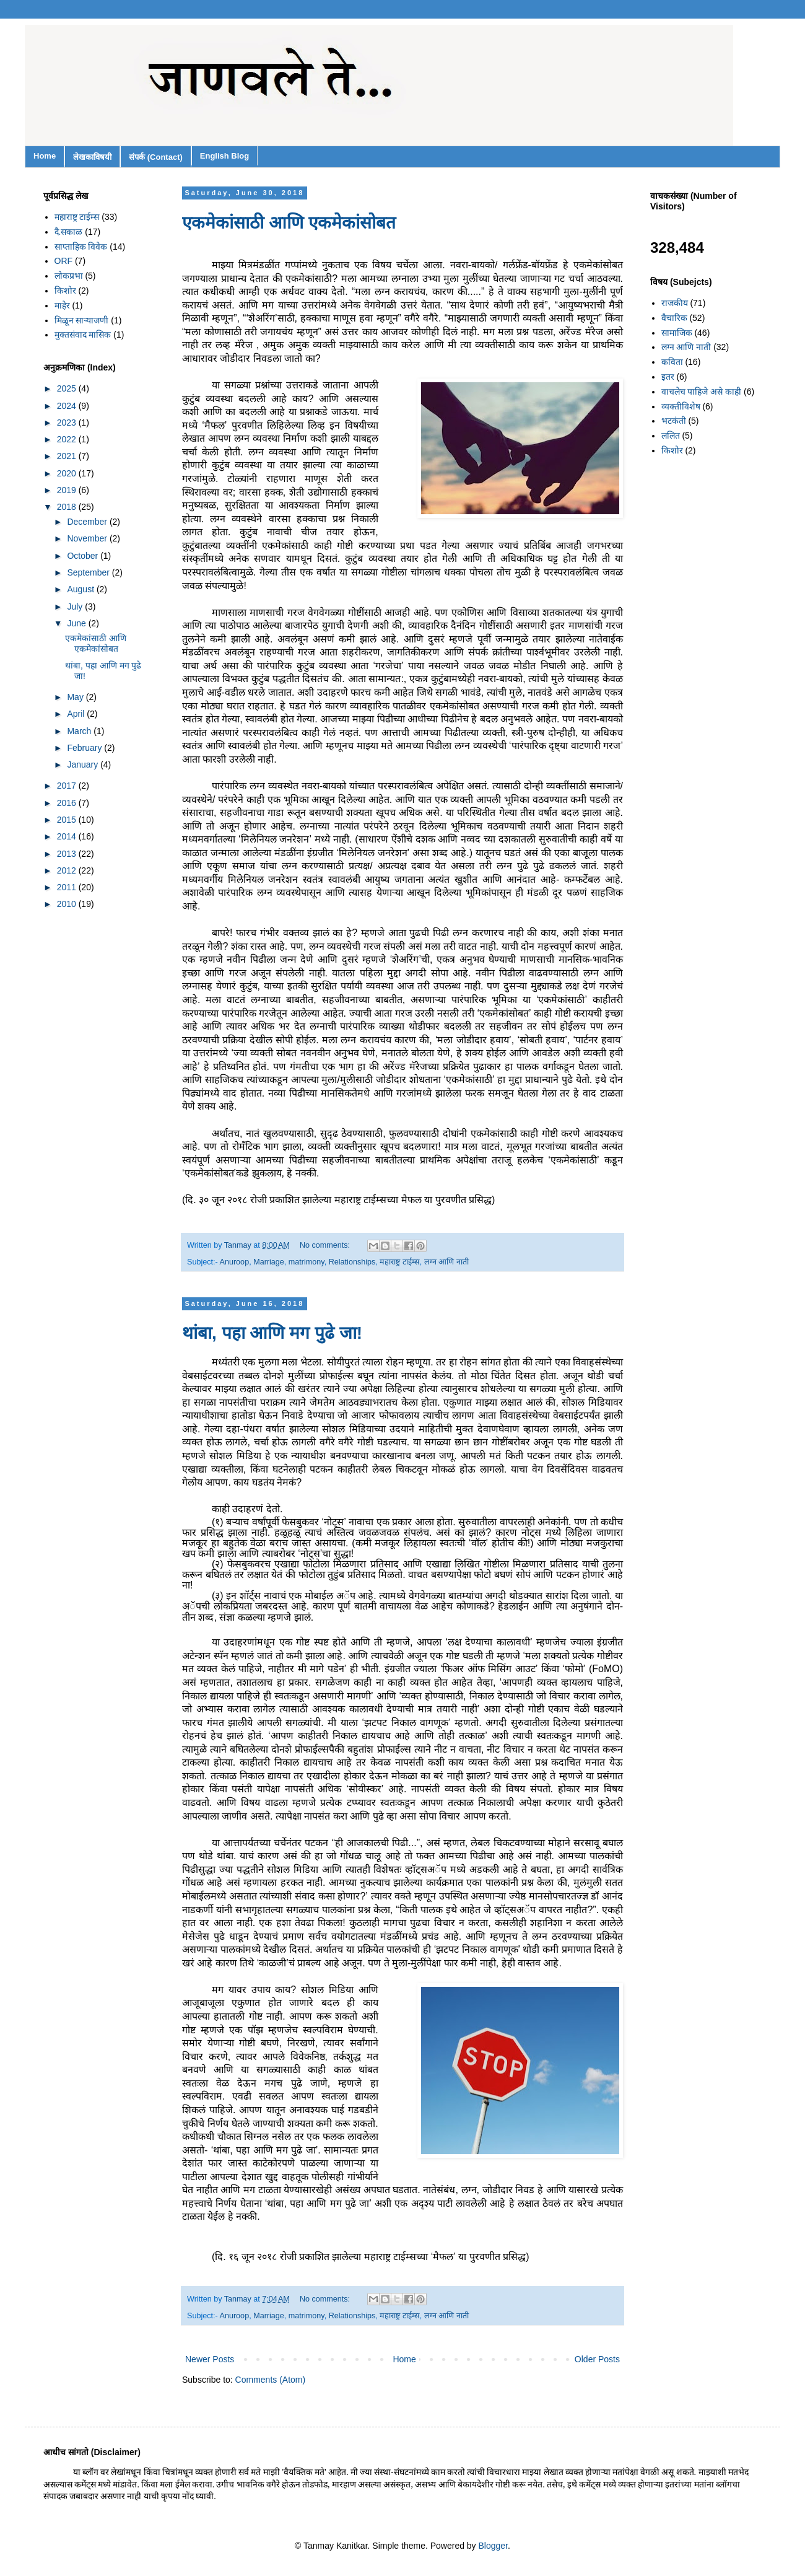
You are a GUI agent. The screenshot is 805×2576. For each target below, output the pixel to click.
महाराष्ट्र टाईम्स (400, 1262)
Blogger (493, 2546)
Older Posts (597, 2359)
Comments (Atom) (270, 2380)
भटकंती (673, 421)
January (83, 764)
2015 (68, 820)
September (89, 572)
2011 (68, 887)
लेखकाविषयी (92, 157)
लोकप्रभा (68, 276)
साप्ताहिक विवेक (81, 247)
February (85, 748)
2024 (68, 406)
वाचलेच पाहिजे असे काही (701, 391)
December (88, 522)
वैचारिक (674, 318)
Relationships (352, 1262)
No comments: (326, 1245)
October (83, 556)
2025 (68, 388)
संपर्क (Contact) (156, 157)
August (81, 589)
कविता (672, 362)
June (77, 623)
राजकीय (674, 303)
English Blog (224, 155)
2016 (68, 803)
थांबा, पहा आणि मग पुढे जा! (272, 1333)
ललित (670, 435)
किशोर (65, 291)
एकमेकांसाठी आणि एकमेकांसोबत (289, 222)
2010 (68, 904)
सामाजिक (676, 333)
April (77, 714)
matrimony (306, 1262)
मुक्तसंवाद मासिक (82, 335)
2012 (68, 870)
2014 (68, 836)
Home (44, 155)
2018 (68, 507)
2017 (68, 786)
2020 (68, 473)
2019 (68, 490)
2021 (68, 456)
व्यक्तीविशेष (680, 406)
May (76, 697)
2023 (68, 422)
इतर (667, 377)
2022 (68, 439)
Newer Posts (209, 2359)
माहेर (62, 305)
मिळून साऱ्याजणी (81, 320)
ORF (63, 261)
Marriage (268, 1262)
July (76, 606)
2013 (68, 854)
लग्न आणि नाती (446, 1262)
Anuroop (235, 1262)
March (80, 731)
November (88, 538)
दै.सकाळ (68, 232)
